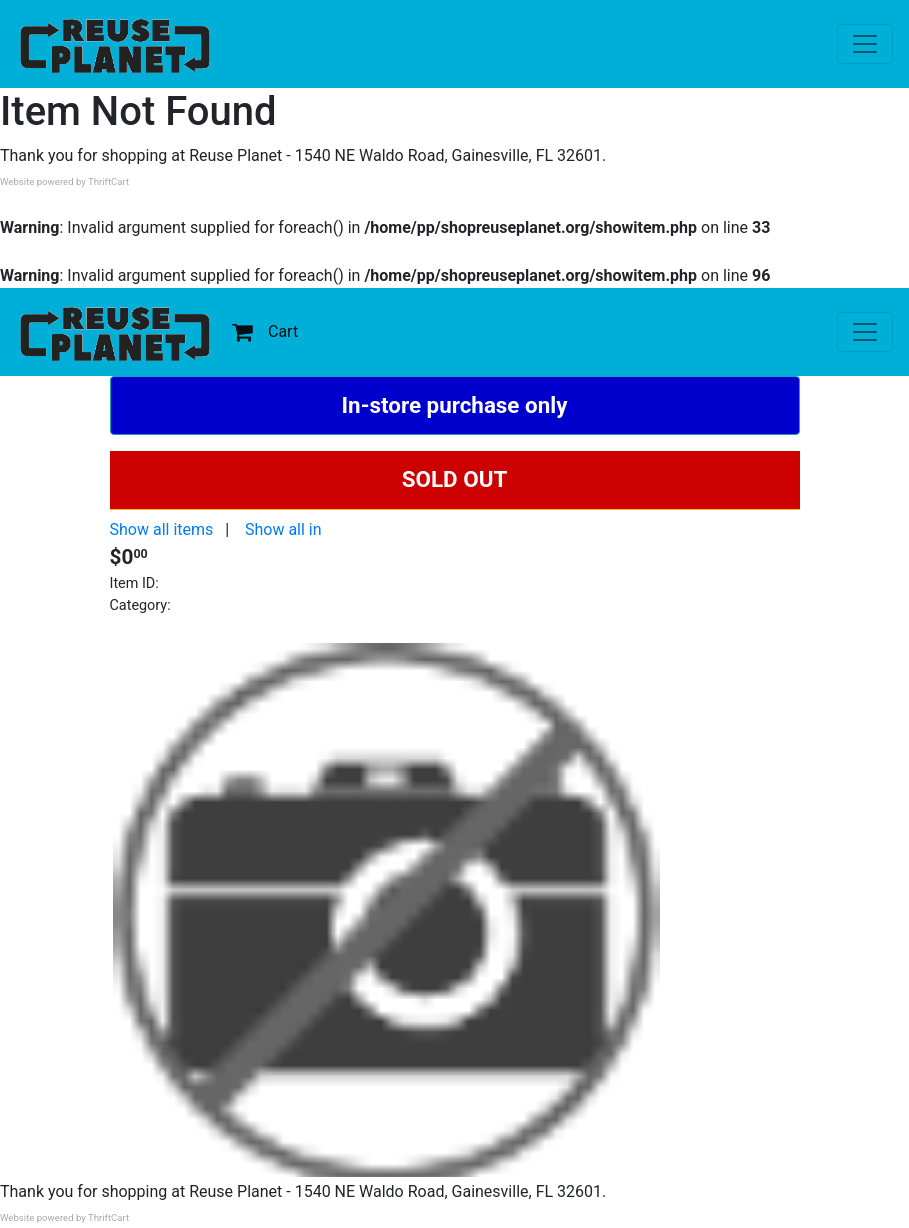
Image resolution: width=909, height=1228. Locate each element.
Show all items (162, 529)
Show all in (283, 529)
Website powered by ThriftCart (64, 181)
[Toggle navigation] (865, 44)
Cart (265, 331)
